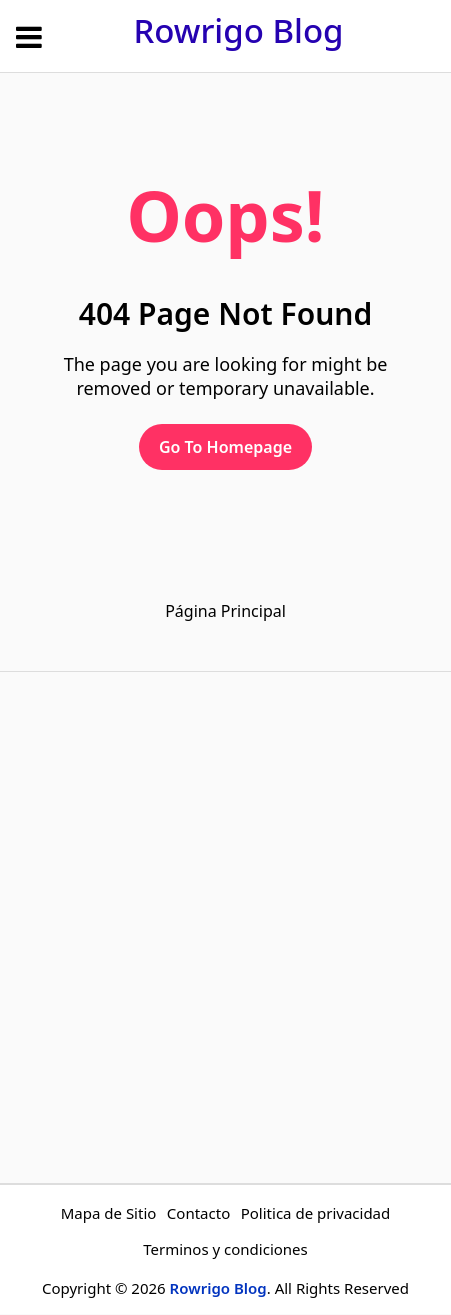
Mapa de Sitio (109, 1213)
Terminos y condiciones (225, 1249)
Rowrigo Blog (238, 30)
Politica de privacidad (316, 1213)
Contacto (198, 1213)
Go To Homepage (225, 447)
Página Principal (225, 611)
